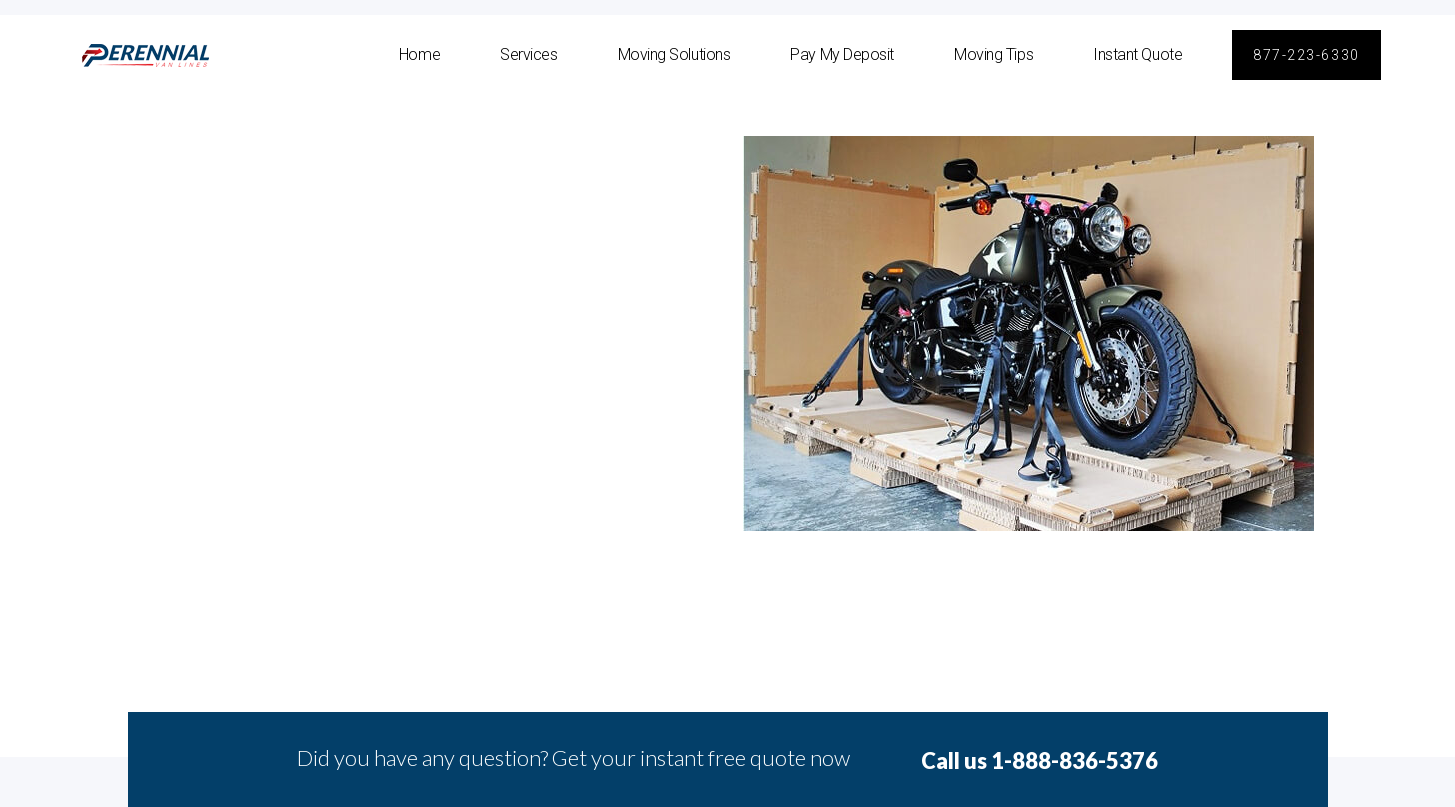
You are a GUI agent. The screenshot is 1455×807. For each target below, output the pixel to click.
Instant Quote (1137, 54)
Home (419, 54)
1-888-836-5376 (1074, 760)
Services (528, 54)
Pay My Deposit (842, 54)
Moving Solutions (674, 54)
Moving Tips (993, 54)
